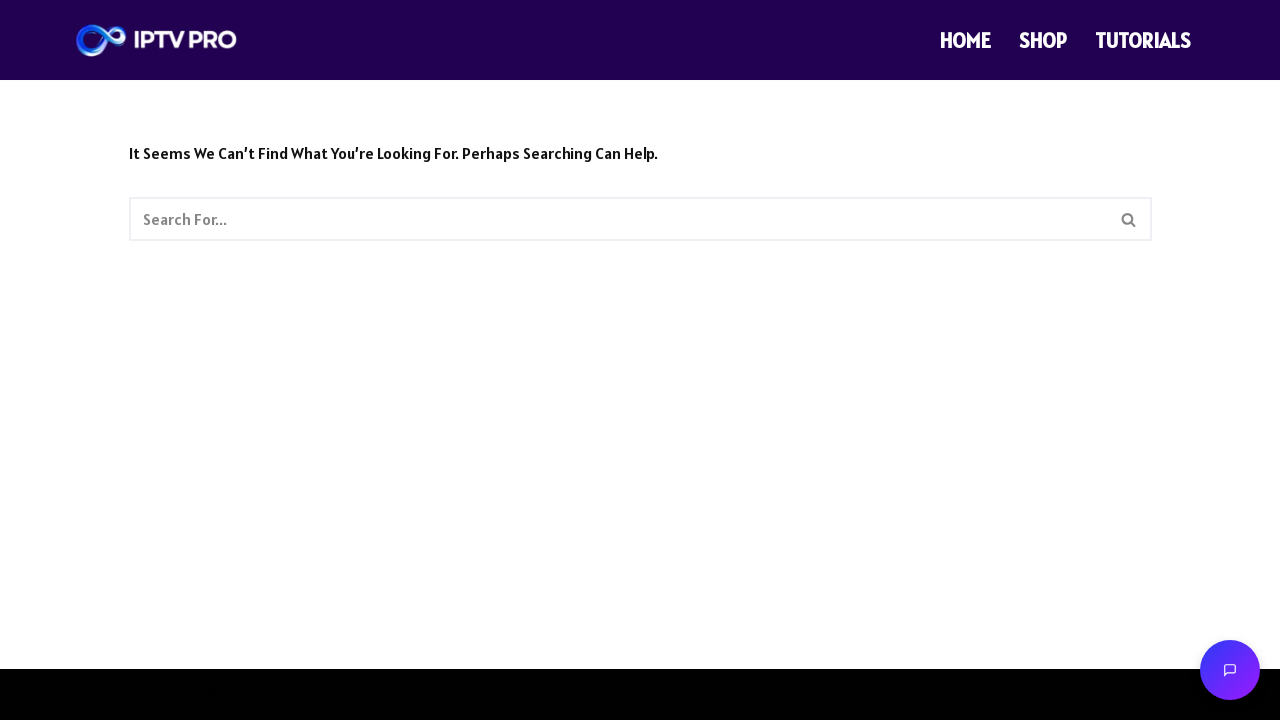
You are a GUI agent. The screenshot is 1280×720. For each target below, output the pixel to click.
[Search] (618, 219)
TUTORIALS (1143, 40)
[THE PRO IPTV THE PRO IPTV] (156, 40)
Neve (88, 694)
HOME (965, 40)
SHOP (1043, 40)
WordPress (242, 694)
